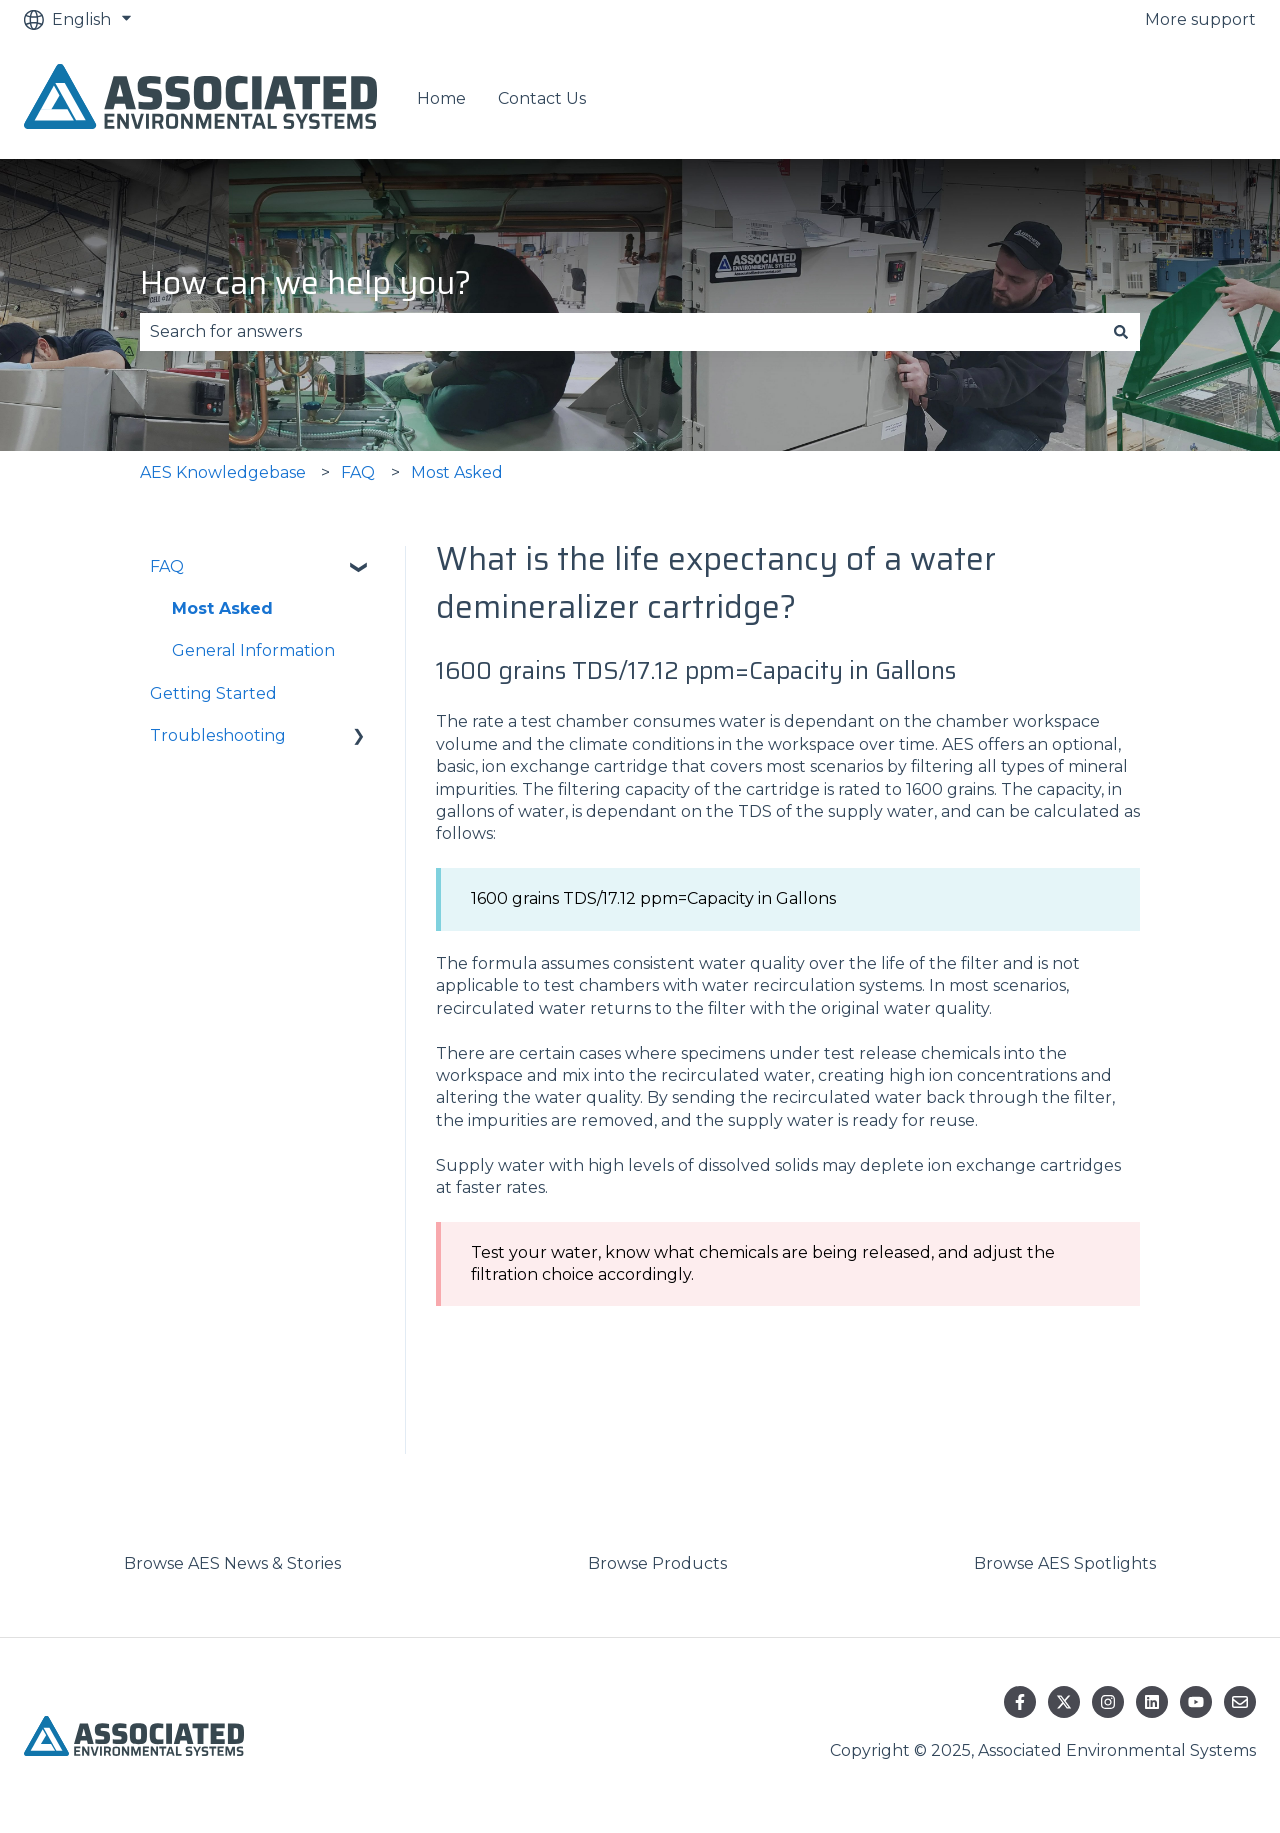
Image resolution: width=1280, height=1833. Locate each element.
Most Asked (457, 472)
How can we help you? (305, 283)
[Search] (1121, 332)
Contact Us (542, 98)
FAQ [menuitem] (167, 566)
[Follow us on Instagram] (1108, 1702)
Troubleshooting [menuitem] (218, 735)
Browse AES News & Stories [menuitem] (232, 1563)
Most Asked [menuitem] (222, 608)
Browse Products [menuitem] (657, 1563)
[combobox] (621, 332)
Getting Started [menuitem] (213, 693)
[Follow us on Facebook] (1020, 1702)
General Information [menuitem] (253, 650)
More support (1200, 19)
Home (441, 98)
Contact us (1192, 99)
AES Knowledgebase (223, 472)
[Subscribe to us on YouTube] (1196, 1702)
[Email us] (1240, 1702)
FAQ (358, 472)
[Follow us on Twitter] (1064, 1702)
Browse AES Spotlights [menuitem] (1065, 1563)
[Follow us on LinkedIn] (1152, 1702)
